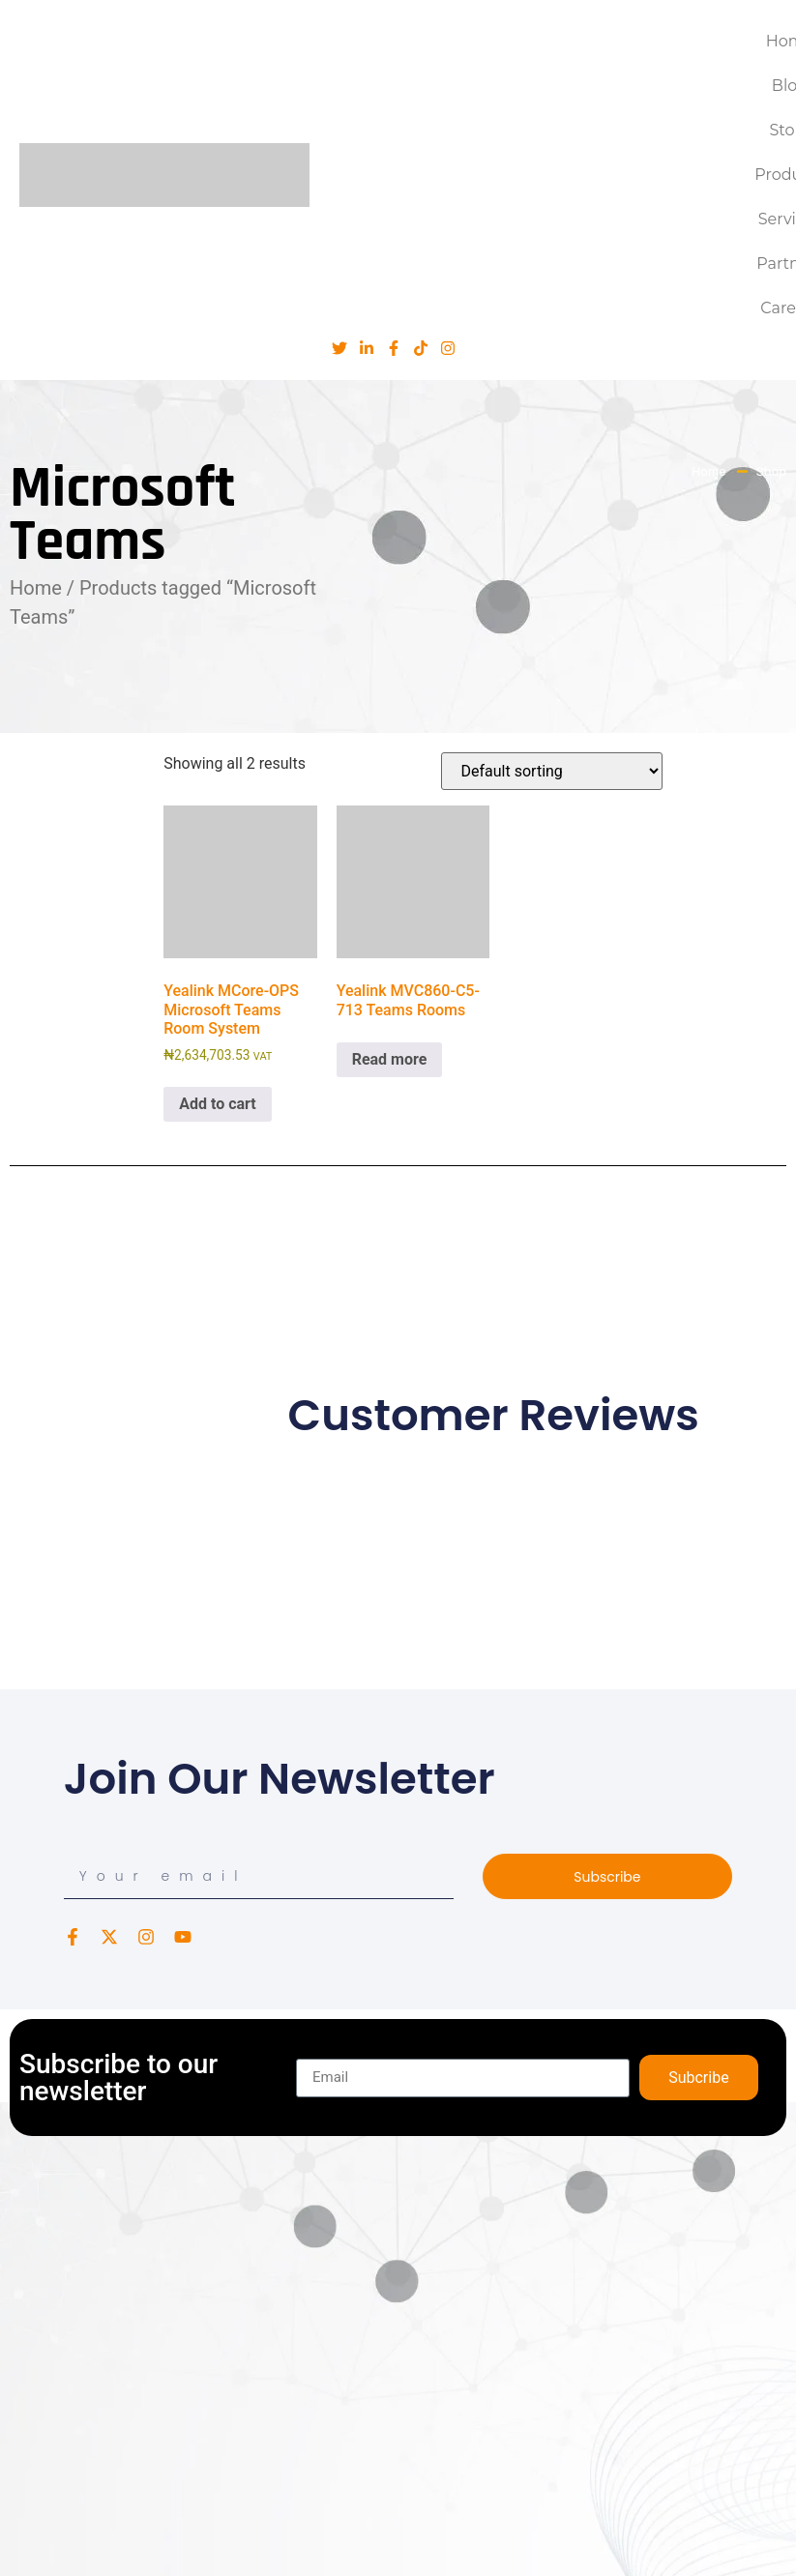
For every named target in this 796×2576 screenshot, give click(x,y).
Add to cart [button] (217, 1104)
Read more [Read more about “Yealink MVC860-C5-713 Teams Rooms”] (389, 1059)
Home (36, 588)
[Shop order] (552, 771)
